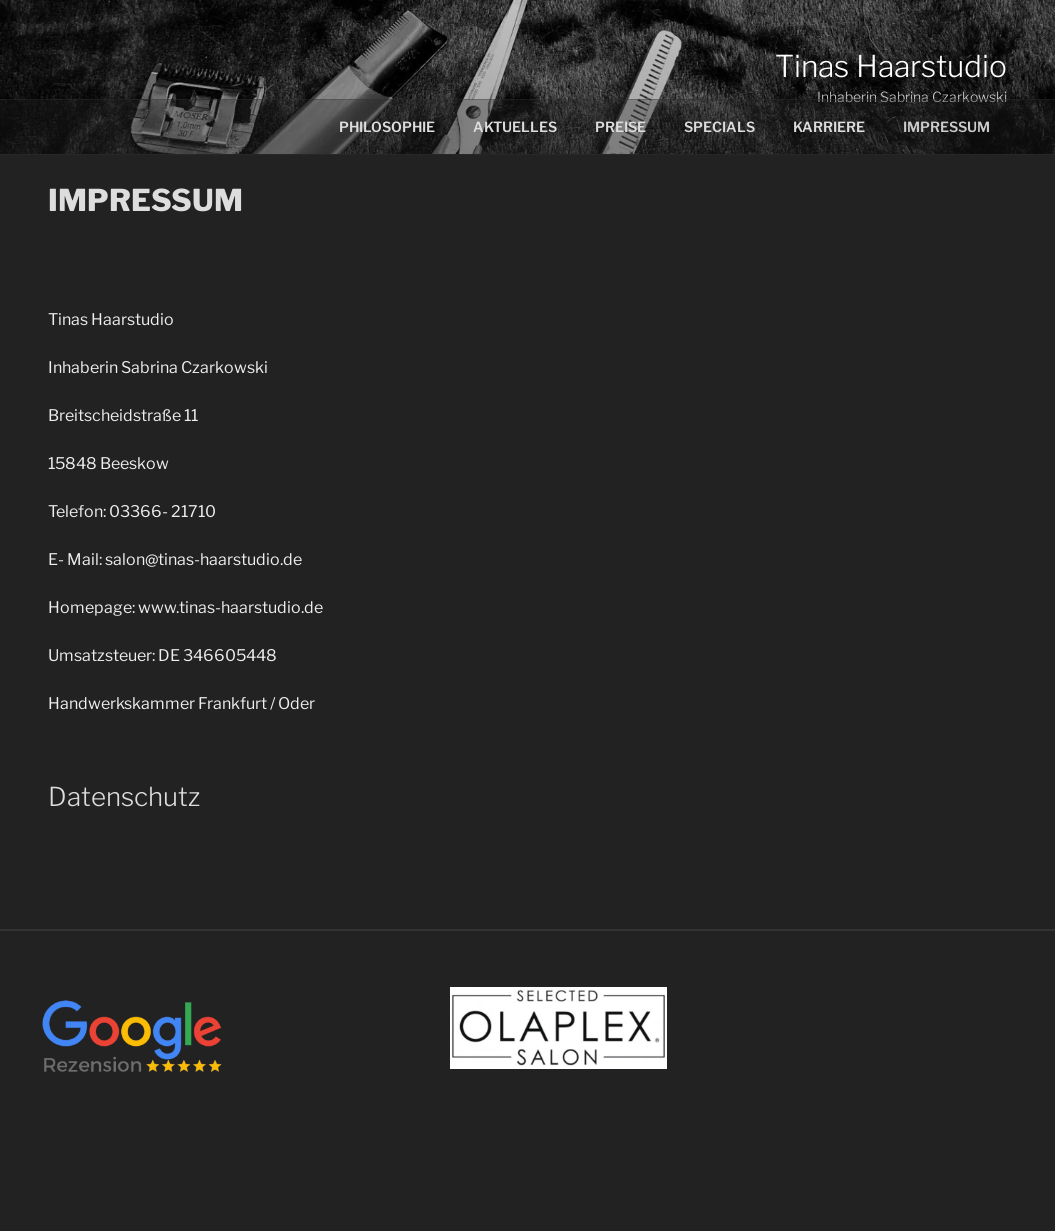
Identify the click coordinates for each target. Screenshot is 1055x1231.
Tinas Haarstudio (891, 66)
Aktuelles (515, 126)
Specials (719, 126)
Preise (620, 126)
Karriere (829, 126)
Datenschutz (124, 796)
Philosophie (387, 126)
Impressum (946, 126)
